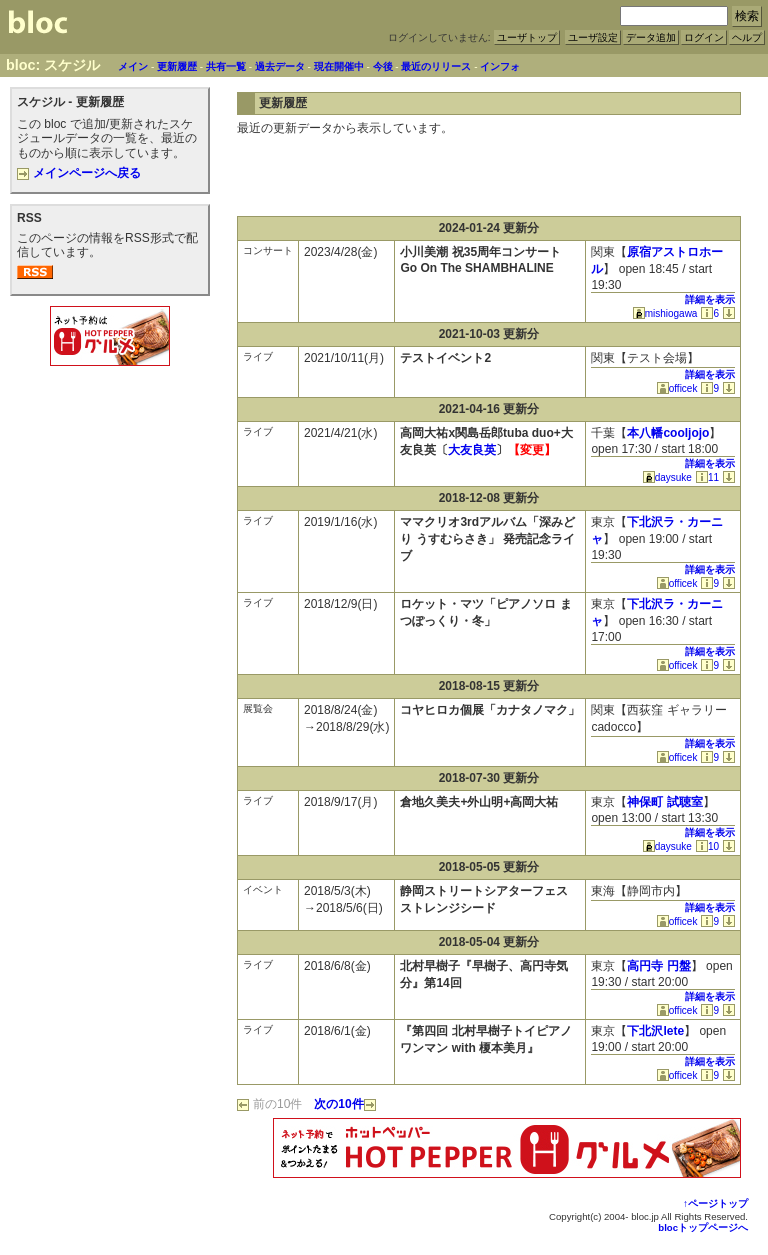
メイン (133, 66)
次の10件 (344, 1104)
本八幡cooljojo (668, 433)
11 (707, 477)
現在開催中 (339, 66)
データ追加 (651, 37)
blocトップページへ (703, 1227)
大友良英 (472, 450)
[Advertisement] (110, 414)
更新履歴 (177, 66)
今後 (383, 66)
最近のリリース (436, 66)
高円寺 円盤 (658, 966)
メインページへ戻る (79, 173)
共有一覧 (226, 66)
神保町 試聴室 (664, 802)
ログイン (704, 37)
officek (677, 388)
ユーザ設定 (593, 37)
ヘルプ (747, 37)
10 (707, 846)
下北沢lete (655, 1031)
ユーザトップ (527, 37)
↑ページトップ (715, 1203)
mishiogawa (665, 313)
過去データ (280, 66)
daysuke (667, 477)
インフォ (500, 66)
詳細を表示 (710, 299)
